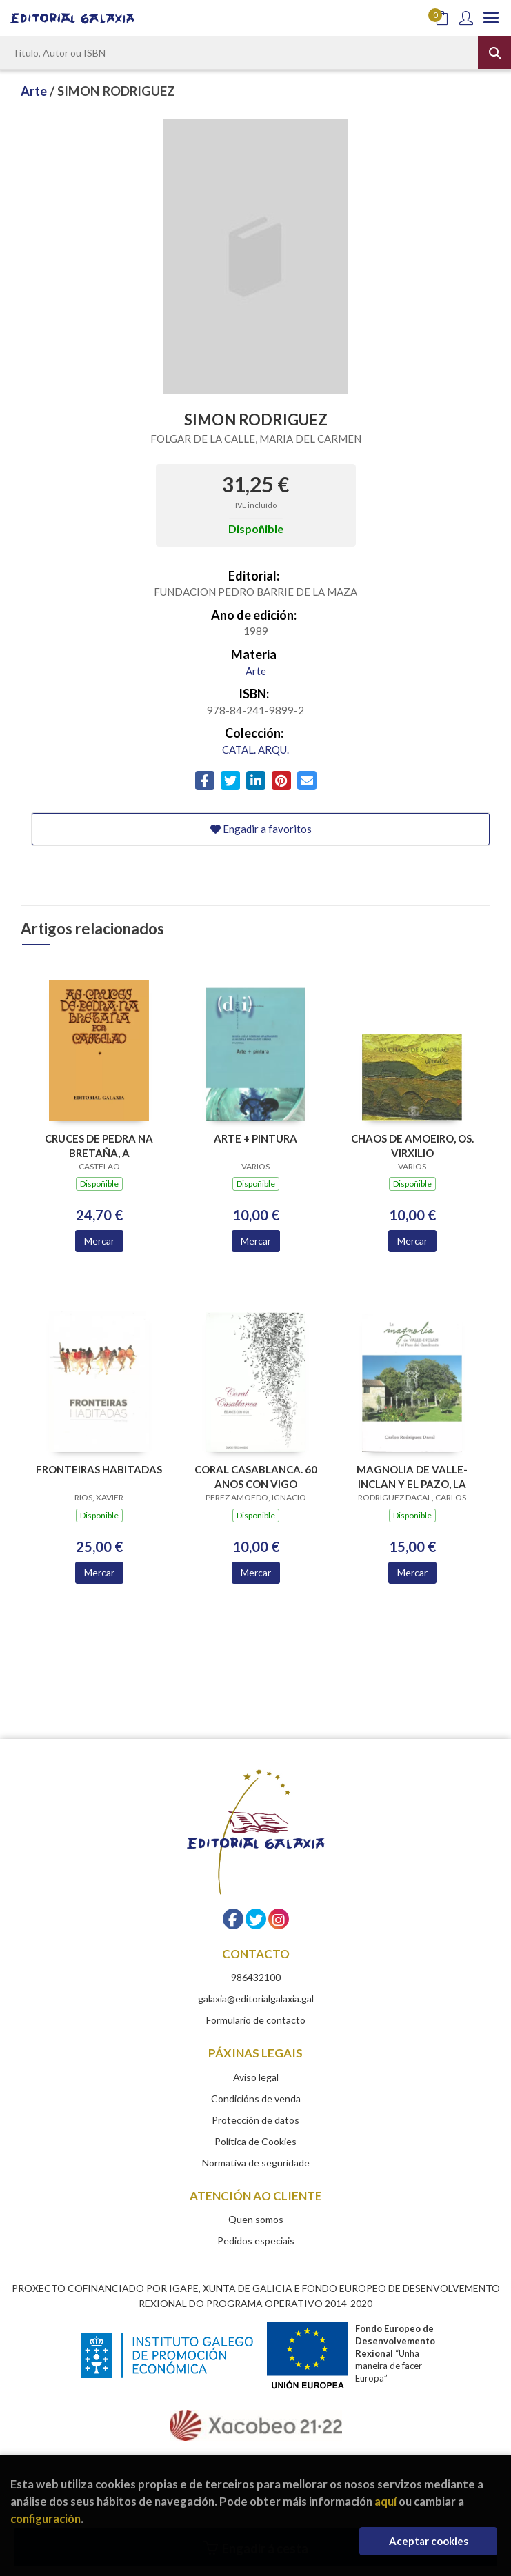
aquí (385, 2501)
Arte (35, 91)
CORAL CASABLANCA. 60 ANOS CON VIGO (255, 1476)
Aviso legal (256, 2077)
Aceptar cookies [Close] (428, 2541)
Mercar (99, 1241)
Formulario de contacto (255, 2020)
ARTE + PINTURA (255, 1138)
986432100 (256, 1977)
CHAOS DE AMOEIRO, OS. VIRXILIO (412, 1145)
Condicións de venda (256, 2098)
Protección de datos (255, 2120)
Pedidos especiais (255, 2240)
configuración (45, 2518)
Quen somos (255, 2219)
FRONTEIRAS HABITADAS (99, 1469)
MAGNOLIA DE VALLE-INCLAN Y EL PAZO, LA (412, 1476)
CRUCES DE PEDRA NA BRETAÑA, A (99, 1145)
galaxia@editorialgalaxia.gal (256, 1998)
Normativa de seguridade (256, 2163)
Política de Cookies (255, 2141)
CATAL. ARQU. (255, 749)
